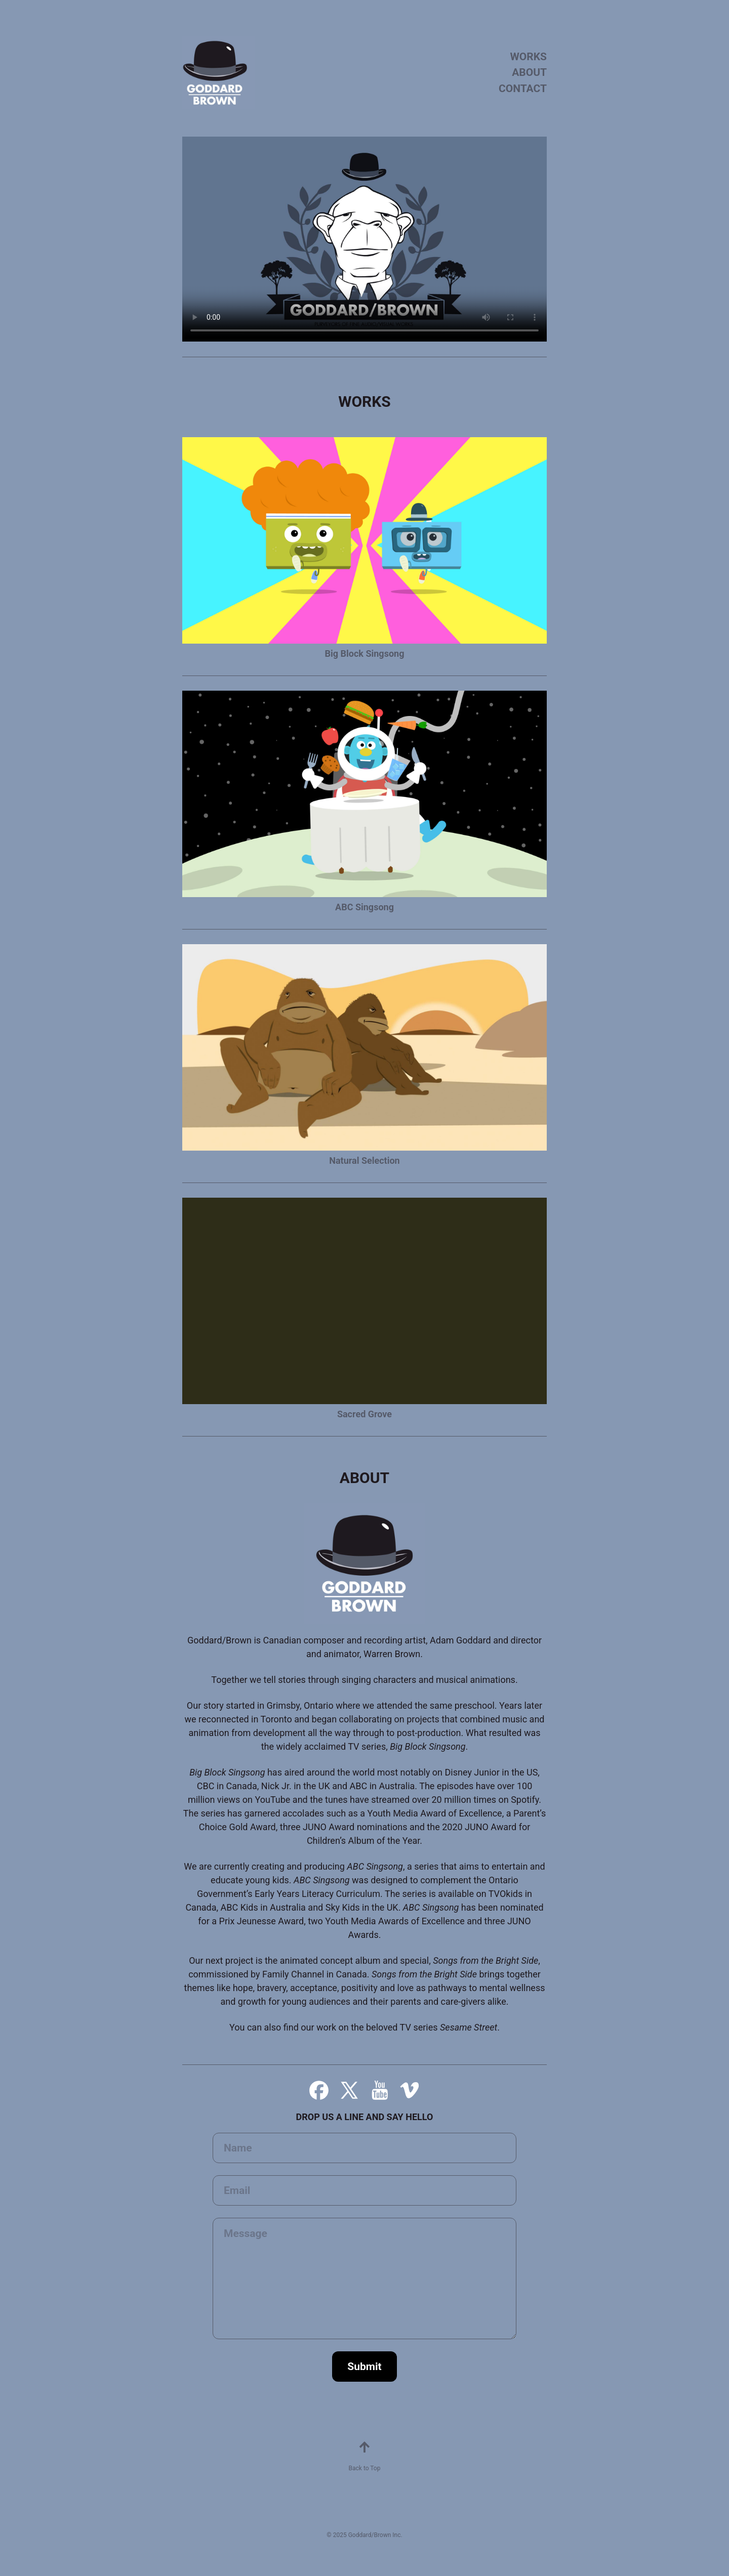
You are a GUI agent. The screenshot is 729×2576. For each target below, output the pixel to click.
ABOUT (529, 72)
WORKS (528, 57)
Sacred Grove (364, 1414)
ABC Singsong (364, 907)
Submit (364, 2366)
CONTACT (523, 88)
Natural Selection (364, 1160)
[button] (319, 2090)
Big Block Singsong (364, 653)
